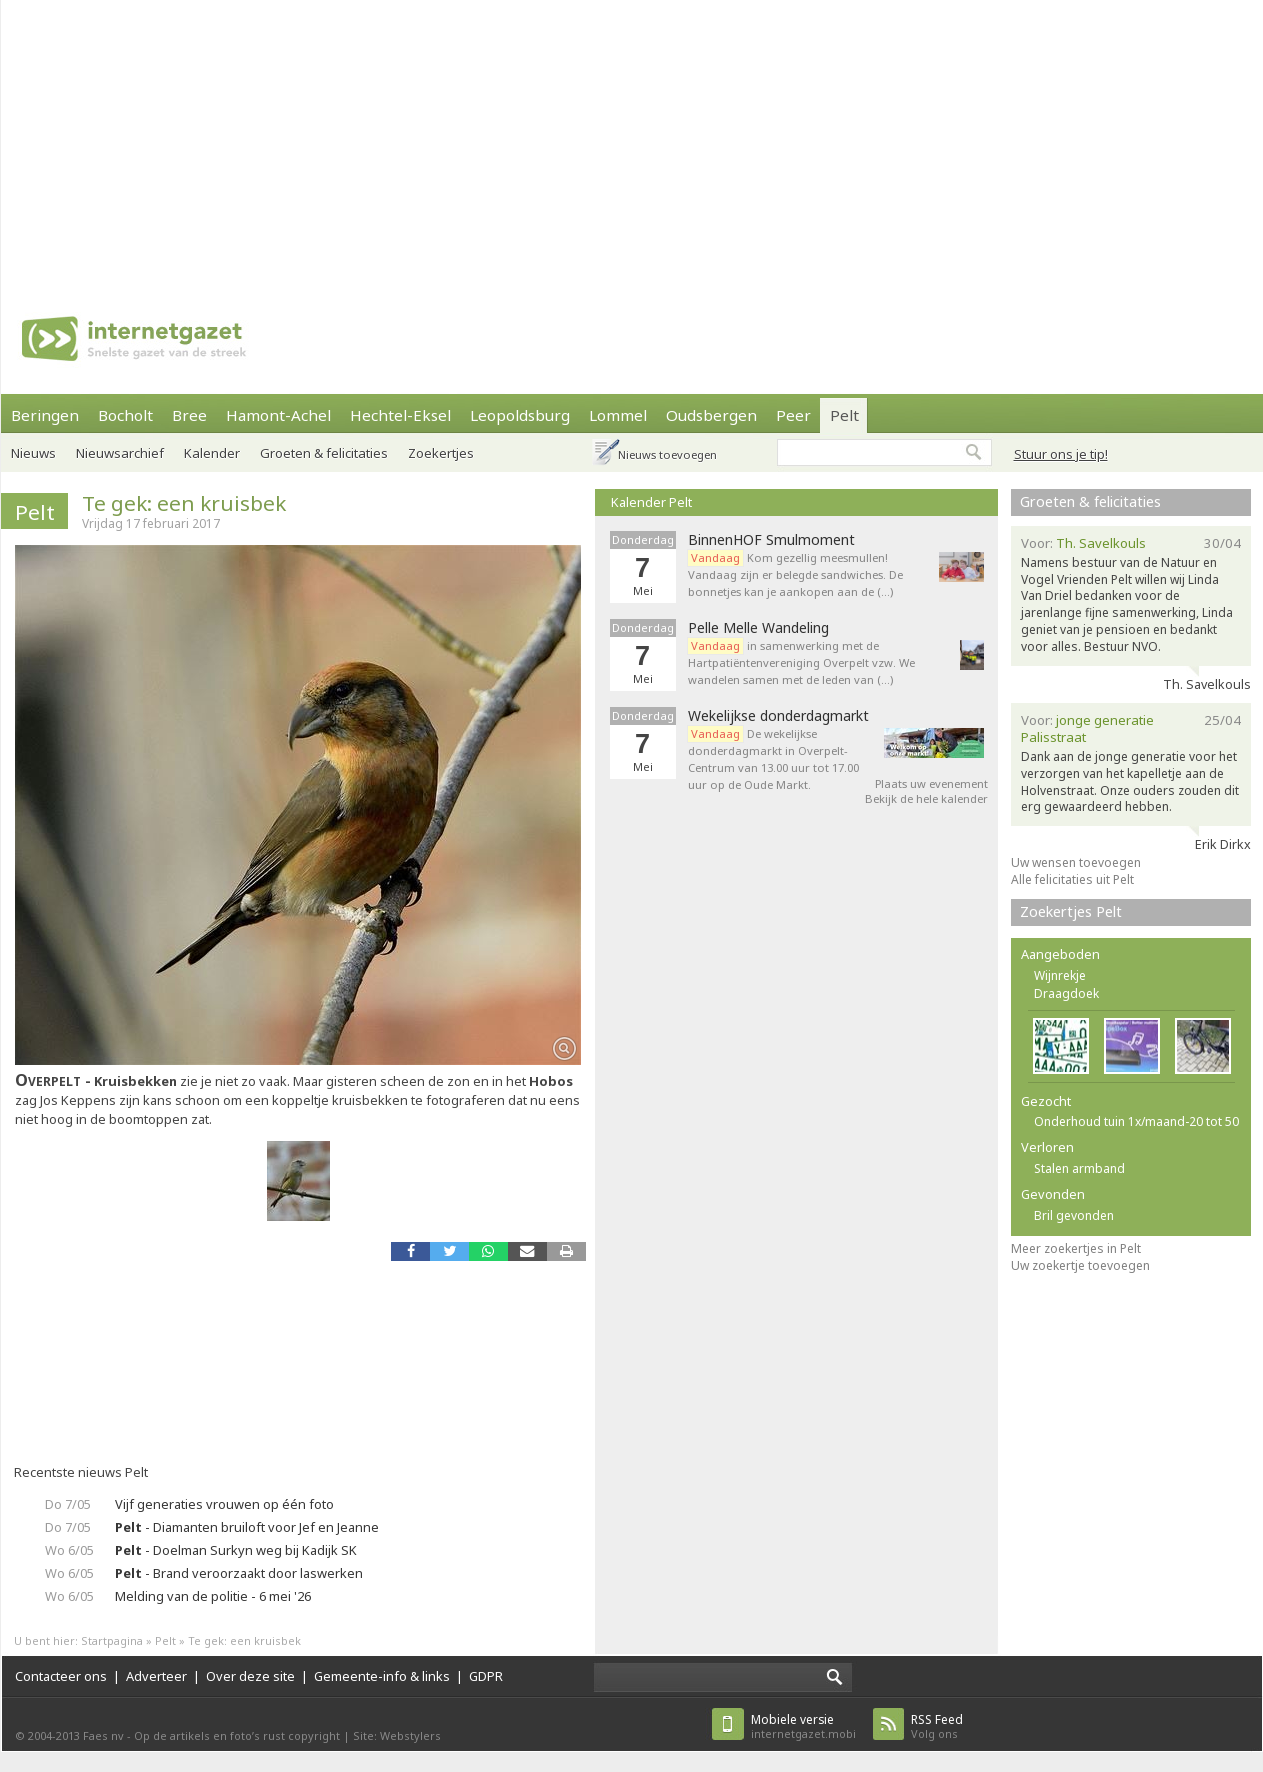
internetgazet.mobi (803, 1726)
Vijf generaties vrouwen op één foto (224, 1504)
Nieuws (33, 453)
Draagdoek (1066, 993)
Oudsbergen (711, 415)
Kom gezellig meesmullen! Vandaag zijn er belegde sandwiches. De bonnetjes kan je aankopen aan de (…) (795, 574)
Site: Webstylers (397, 1735)
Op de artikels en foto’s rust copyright (237, 1735)
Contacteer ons (61, 1676)
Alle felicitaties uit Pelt (1072, 879)
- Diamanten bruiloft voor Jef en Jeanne (247, 1527)
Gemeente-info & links (382, 1676)
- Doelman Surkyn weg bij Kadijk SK (236, 1550)
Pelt (844, 415)
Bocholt (125, 415)
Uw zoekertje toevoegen (1080, 1265)
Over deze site (250, 1676)
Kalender (212, 453)
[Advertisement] (444, 140)
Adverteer (156, 1676)
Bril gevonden (1074, 1215)
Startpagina (112, 1640)
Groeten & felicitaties (324, 453)
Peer (793, 415)
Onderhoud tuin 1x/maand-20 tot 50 (1136, 1121)
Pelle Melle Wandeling (758, 628)
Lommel (618, 415)
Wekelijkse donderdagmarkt (778, 716)
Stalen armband (1079, 1168)
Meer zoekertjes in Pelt (1076, 1248)
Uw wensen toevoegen (1076, 862)
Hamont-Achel (278, 415)
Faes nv (103, 1735)
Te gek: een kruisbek (184, 503)
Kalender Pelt (651, 502)
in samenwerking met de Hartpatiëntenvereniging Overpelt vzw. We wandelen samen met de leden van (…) (801, 662)
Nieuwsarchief (120, 453)
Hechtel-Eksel (400, 415)
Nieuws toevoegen (667, 454)
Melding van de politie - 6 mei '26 (213, 1596)
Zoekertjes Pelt (1071, 911)
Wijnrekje (1060, 975)
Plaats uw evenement (931, 783)
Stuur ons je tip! (1061, 454)
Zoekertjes (441, 453)
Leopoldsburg (520, 415)
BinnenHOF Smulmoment (771, 540)
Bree (189, 415)
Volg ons (937, 1726)
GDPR (486, 1676)
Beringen (45, 415)
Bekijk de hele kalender (926, 798)
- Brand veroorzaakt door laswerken (239, 1573)
